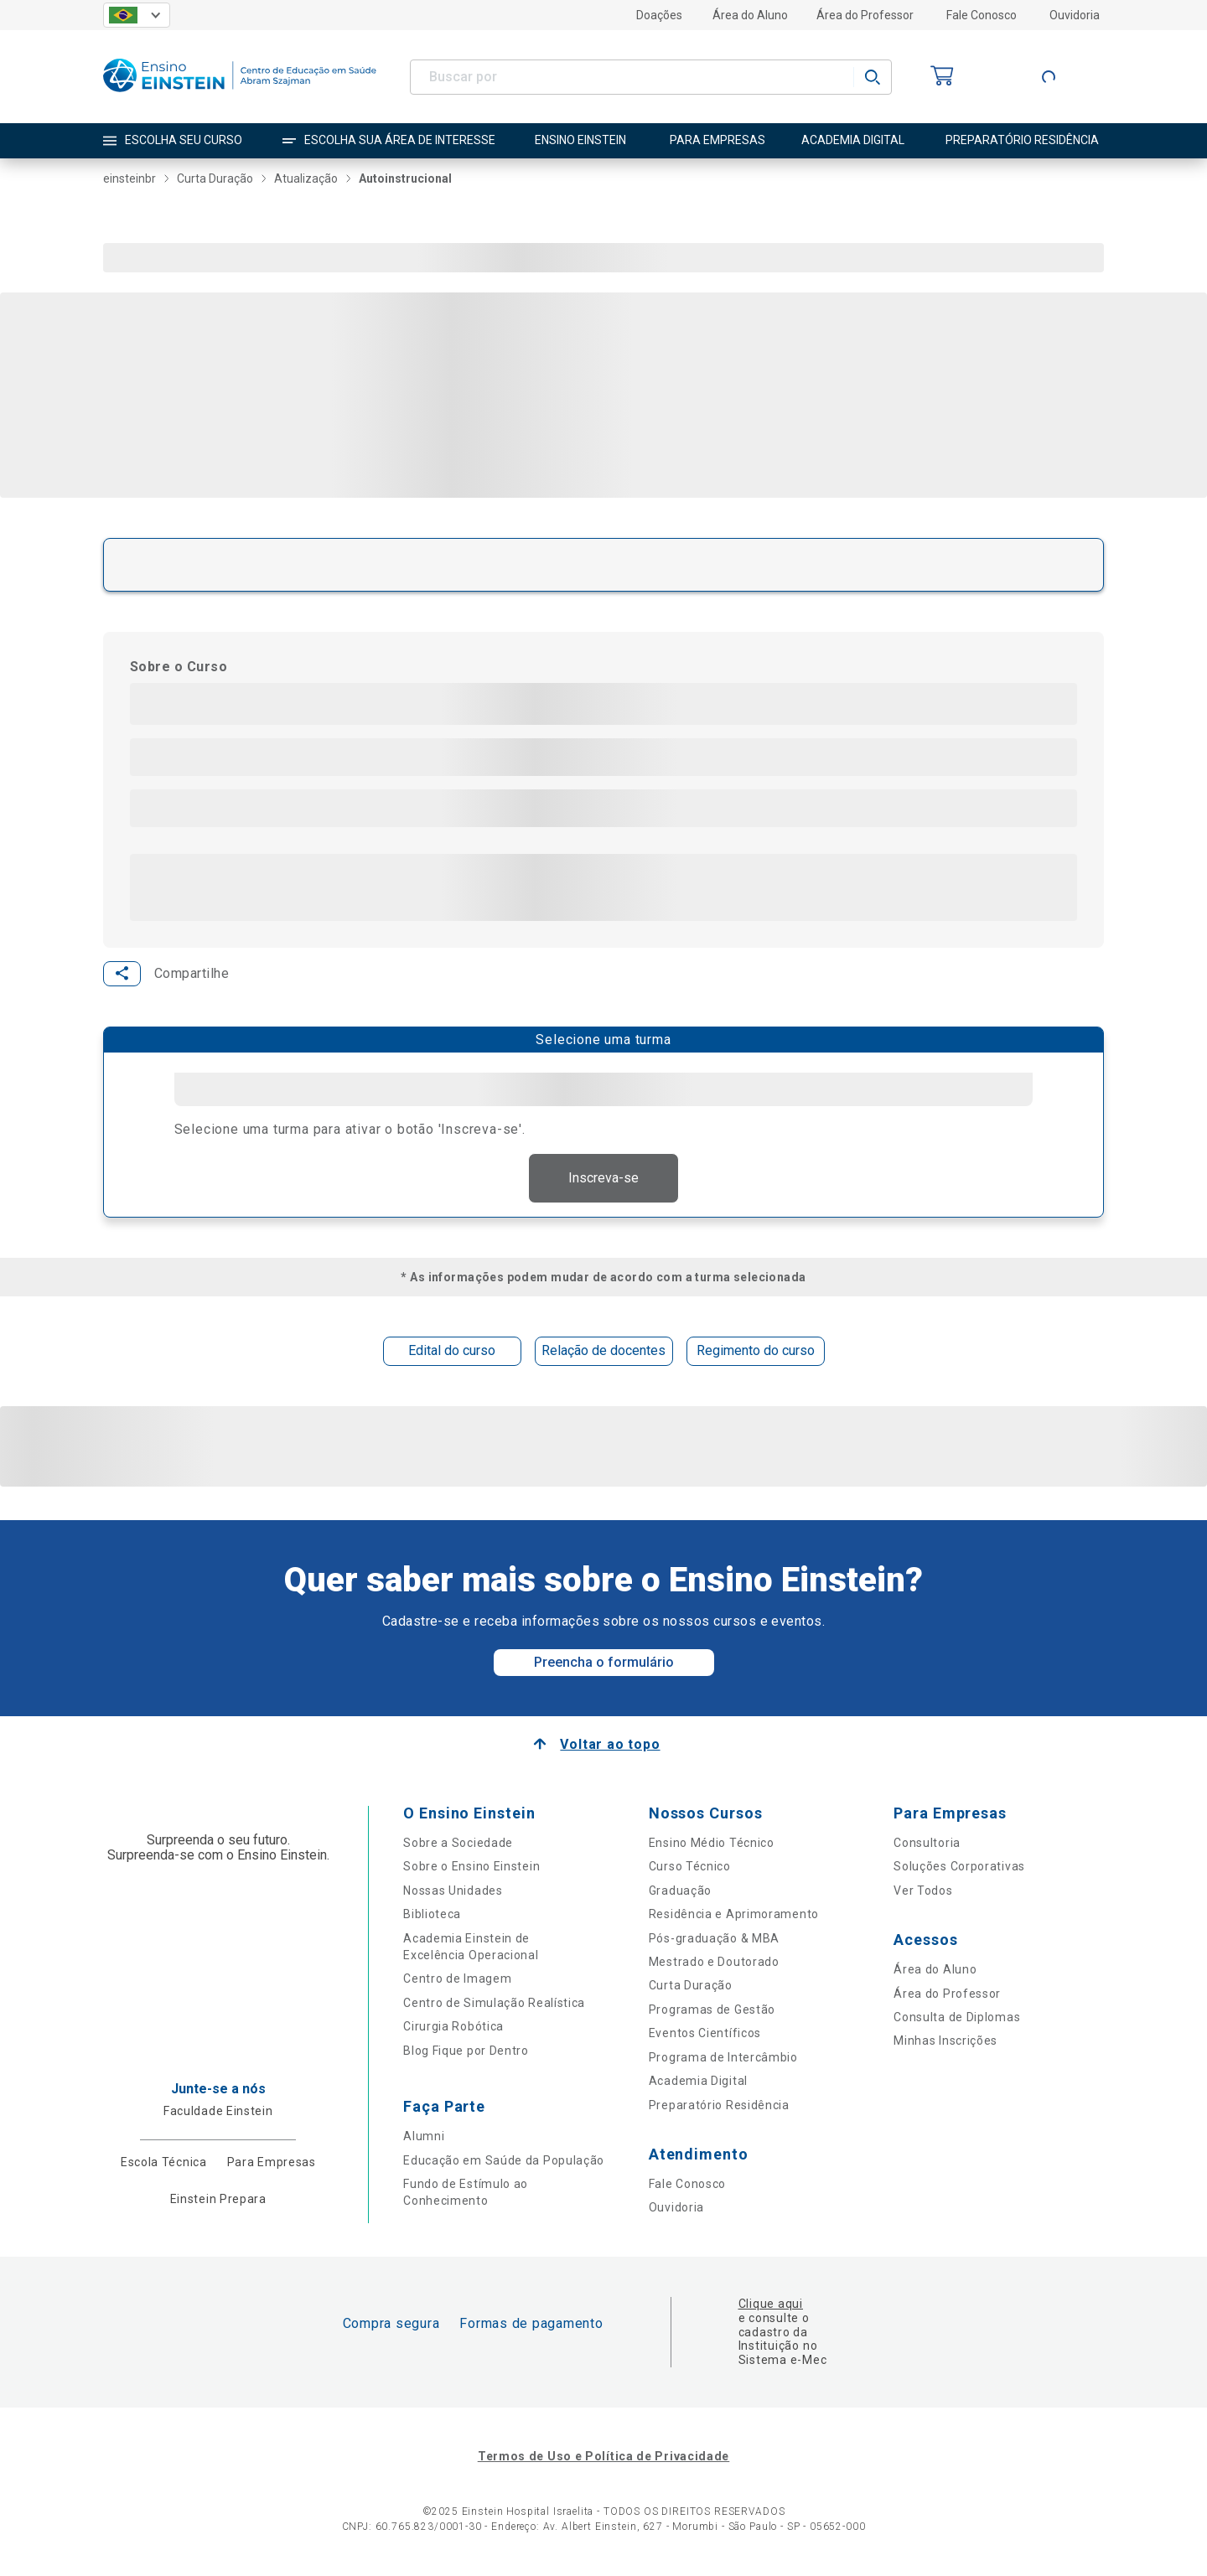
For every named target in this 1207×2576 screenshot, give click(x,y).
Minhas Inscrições (945, 2042)
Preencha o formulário (604, 1664)
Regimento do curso (756, 1352)
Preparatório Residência (719, 2106)
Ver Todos (923, 1892)
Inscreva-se (603, 1179)
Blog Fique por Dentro (466, 2052)
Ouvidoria (1074, 15)
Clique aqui (770, 2305)
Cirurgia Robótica (453, 2028)
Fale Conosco (981, 15)
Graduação (680, 1892)
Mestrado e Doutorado (714, 1963)
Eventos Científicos (705, 2034)
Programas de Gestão (712, 2011)
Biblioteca (432, 1915)
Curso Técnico (690, 1868)
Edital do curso (451, 1352)
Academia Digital (698, 2082)
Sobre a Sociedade (458, 1844)
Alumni (423, 2137)
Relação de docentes (603, 1352)
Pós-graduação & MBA (714, 1940)
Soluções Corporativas (959, 1868)
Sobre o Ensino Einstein (471, 1868)
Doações (659, 15)
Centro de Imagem (457, 1980)
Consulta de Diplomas (957, 2018)
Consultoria (927, 1844)
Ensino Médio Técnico (711, 1844)
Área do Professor (865, 15)
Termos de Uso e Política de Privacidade (603, 2458)
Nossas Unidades (453, 1892)
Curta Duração (691, 1987)
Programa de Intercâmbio (723, 2059)
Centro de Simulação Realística (494, 2004)
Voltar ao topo (610, 1746)
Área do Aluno (750, 15)
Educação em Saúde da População (503, 2162)
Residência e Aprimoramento (734, 1915)
